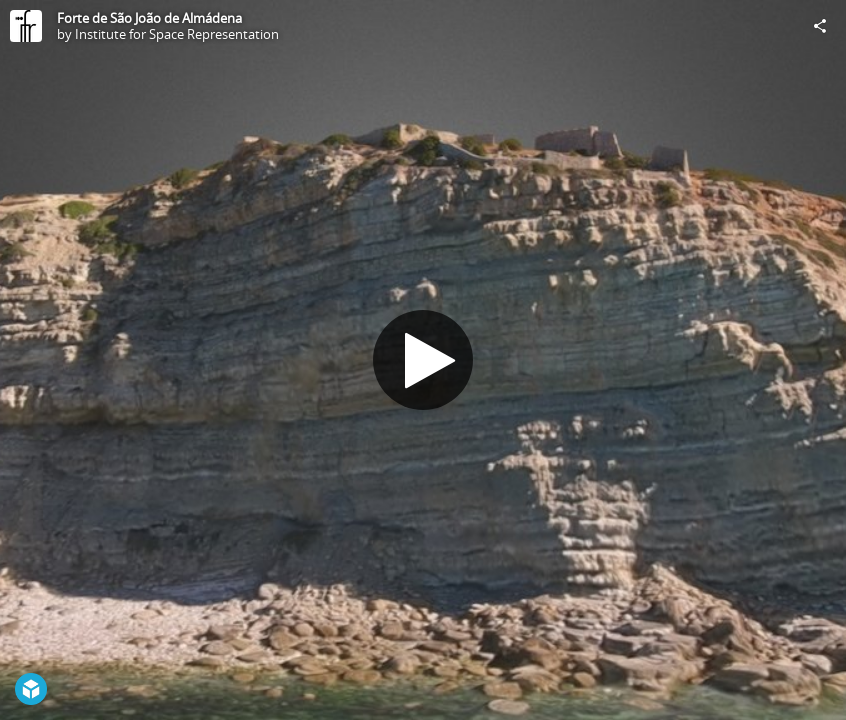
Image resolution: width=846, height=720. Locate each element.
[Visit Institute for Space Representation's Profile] (26, 26)
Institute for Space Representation (177, 34)
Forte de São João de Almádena (149, 18)
